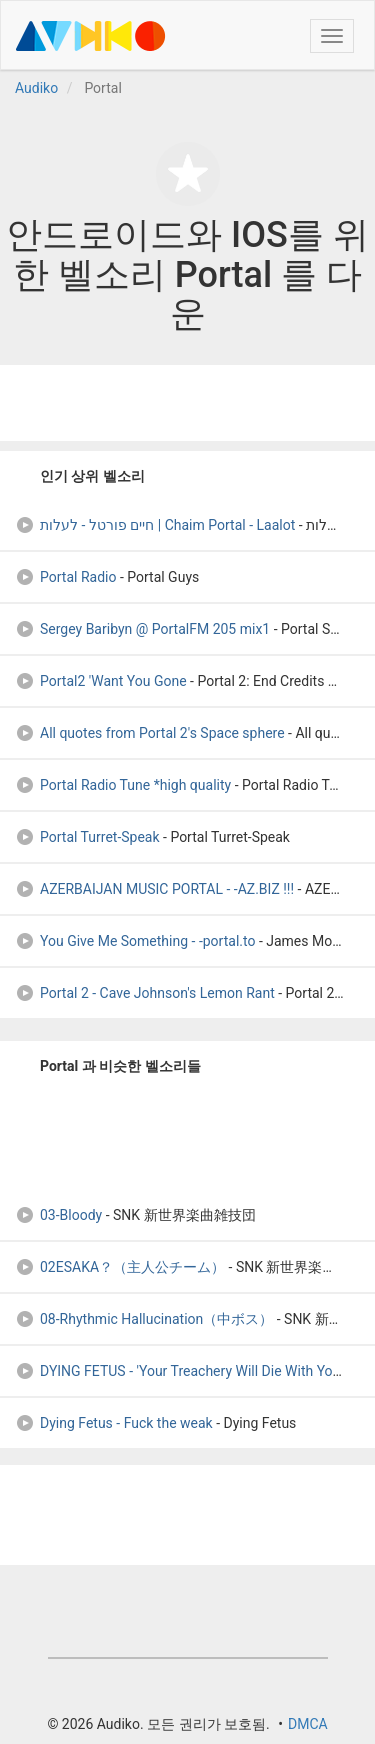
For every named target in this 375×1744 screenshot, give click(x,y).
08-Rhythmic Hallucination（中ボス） (144, 1319)
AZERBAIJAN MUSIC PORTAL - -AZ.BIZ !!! (154, 889)
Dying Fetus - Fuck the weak (114, 1423)
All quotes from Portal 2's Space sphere (150, 733)
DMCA (308, 1724)
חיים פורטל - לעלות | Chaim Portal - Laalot (155, 525)
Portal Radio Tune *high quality (123, 785)
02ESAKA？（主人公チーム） (120, 1267)
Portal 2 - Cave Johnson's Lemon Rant (145, 993)
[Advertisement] (188, 403)
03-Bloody (58, 1215)
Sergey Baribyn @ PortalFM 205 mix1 (142, 629)
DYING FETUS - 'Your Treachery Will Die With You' (179, 1371)
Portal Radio (65, 577)
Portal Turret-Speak (87, 837)
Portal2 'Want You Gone (101, 681)
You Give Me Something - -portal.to (135, 941)
